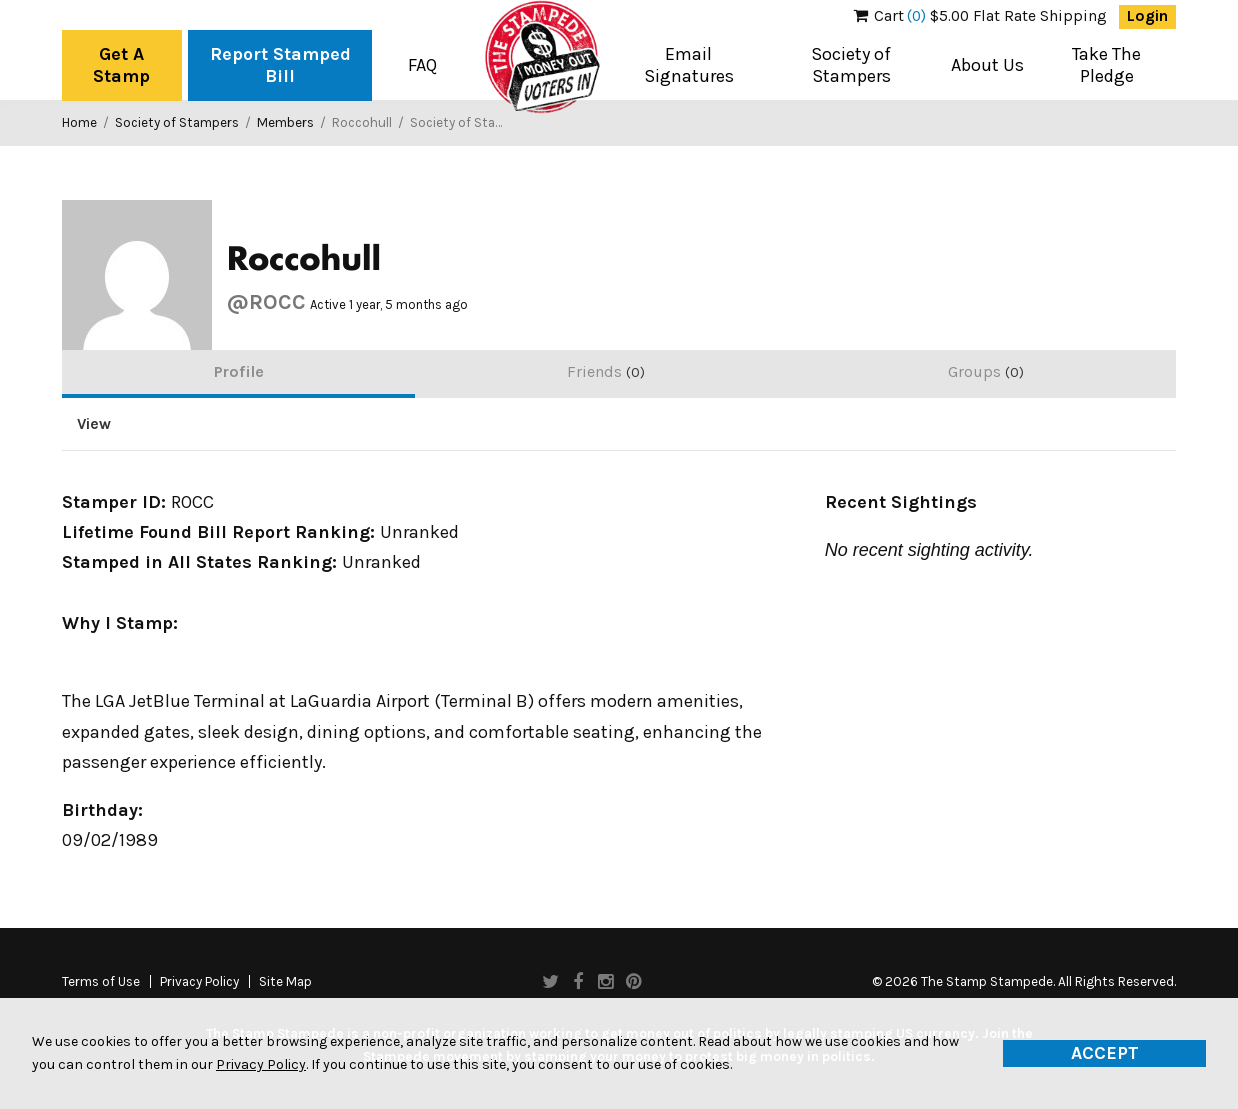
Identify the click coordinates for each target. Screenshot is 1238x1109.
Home (79, 122)
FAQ (422, 65)
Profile (239, 371)
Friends (606, 371)
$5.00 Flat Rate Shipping (980, 16)
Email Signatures (689, 65)
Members (285, 122)
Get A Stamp (121, 65)
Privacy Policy (199, 982)
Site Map (285, 982)
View (94, 424)
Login (1147, 16)
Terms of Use (101, 982)
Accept (1105, 1053)
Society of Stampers (851, 65)
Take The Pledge (1106, 65)
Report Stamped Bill (280, 65)
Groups (986, 371)
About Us (987, 65)
